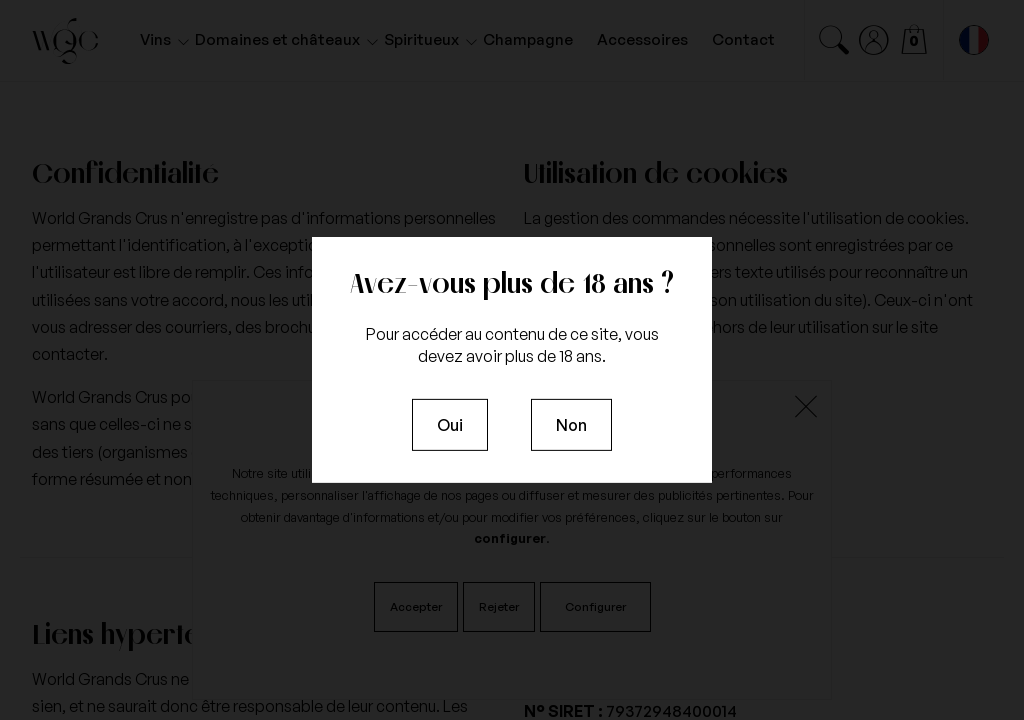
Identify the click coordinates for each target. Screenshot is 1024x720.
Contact (743, 39)
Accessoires (642, 39)
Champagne (528, 39)
